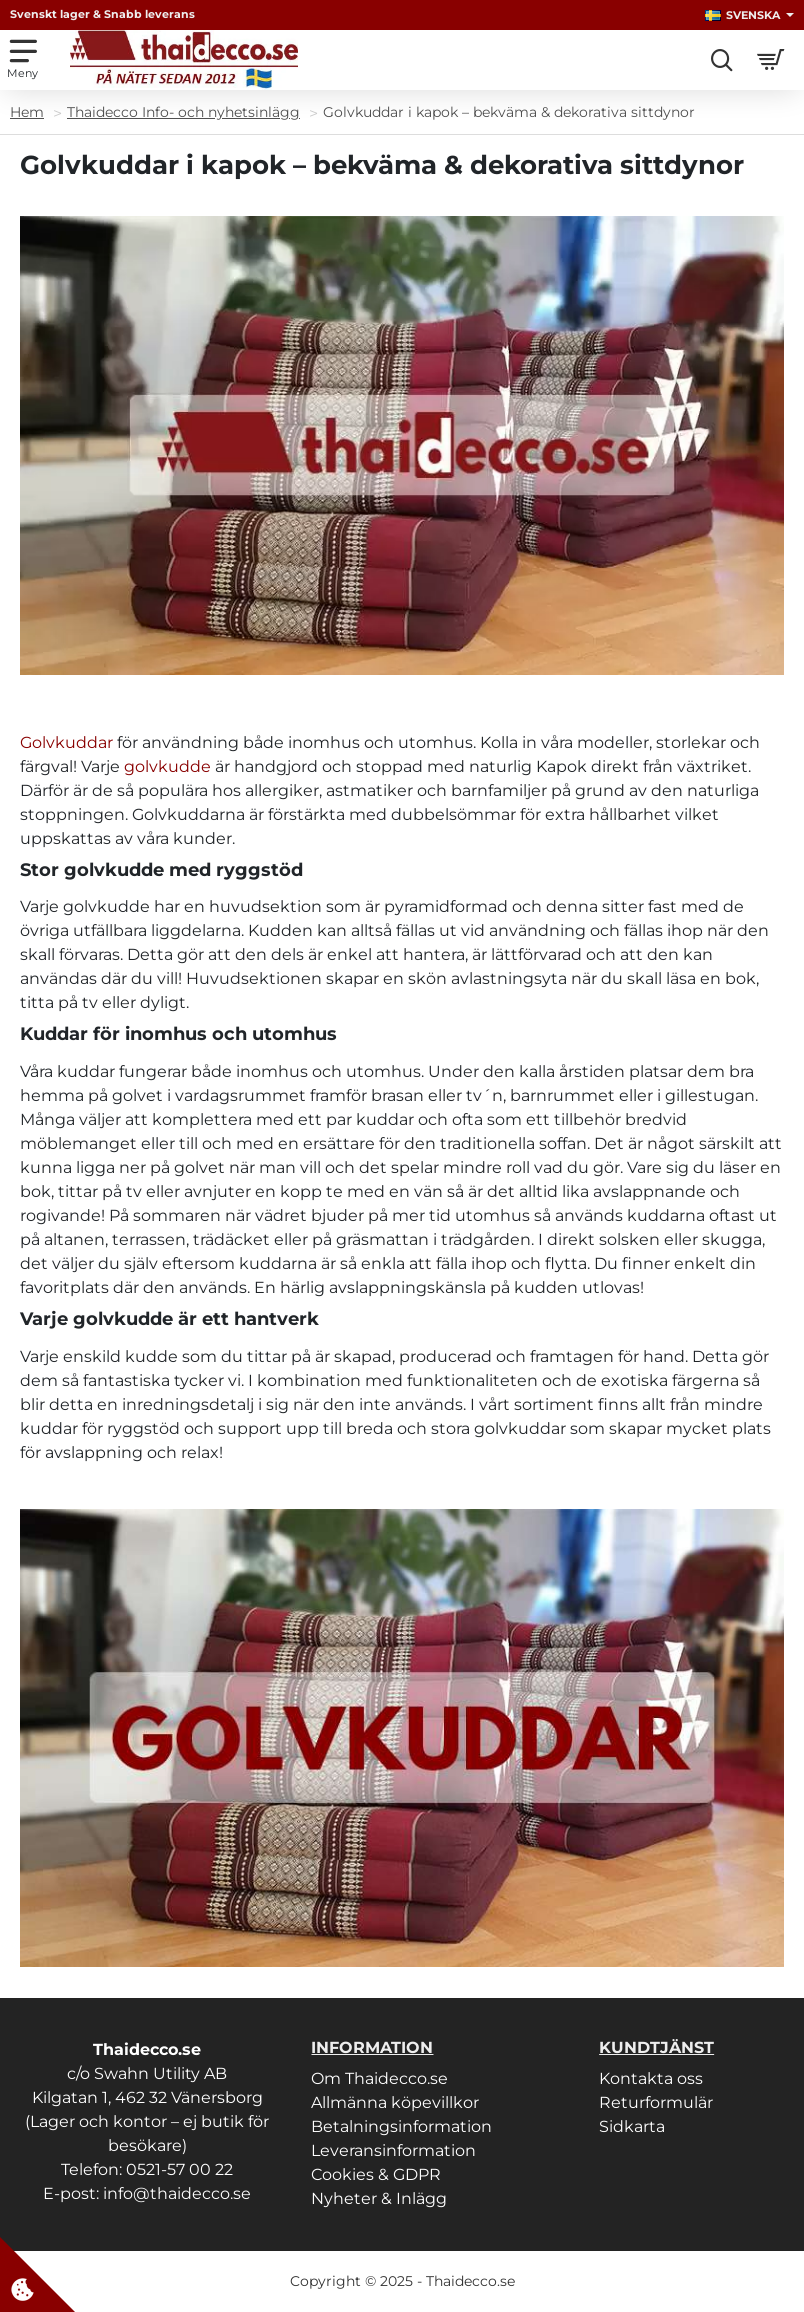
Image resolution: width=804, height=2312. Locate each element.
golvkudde (167, 766)
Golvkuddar (66, 742)
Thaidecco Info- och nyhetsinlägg (183, 112)
